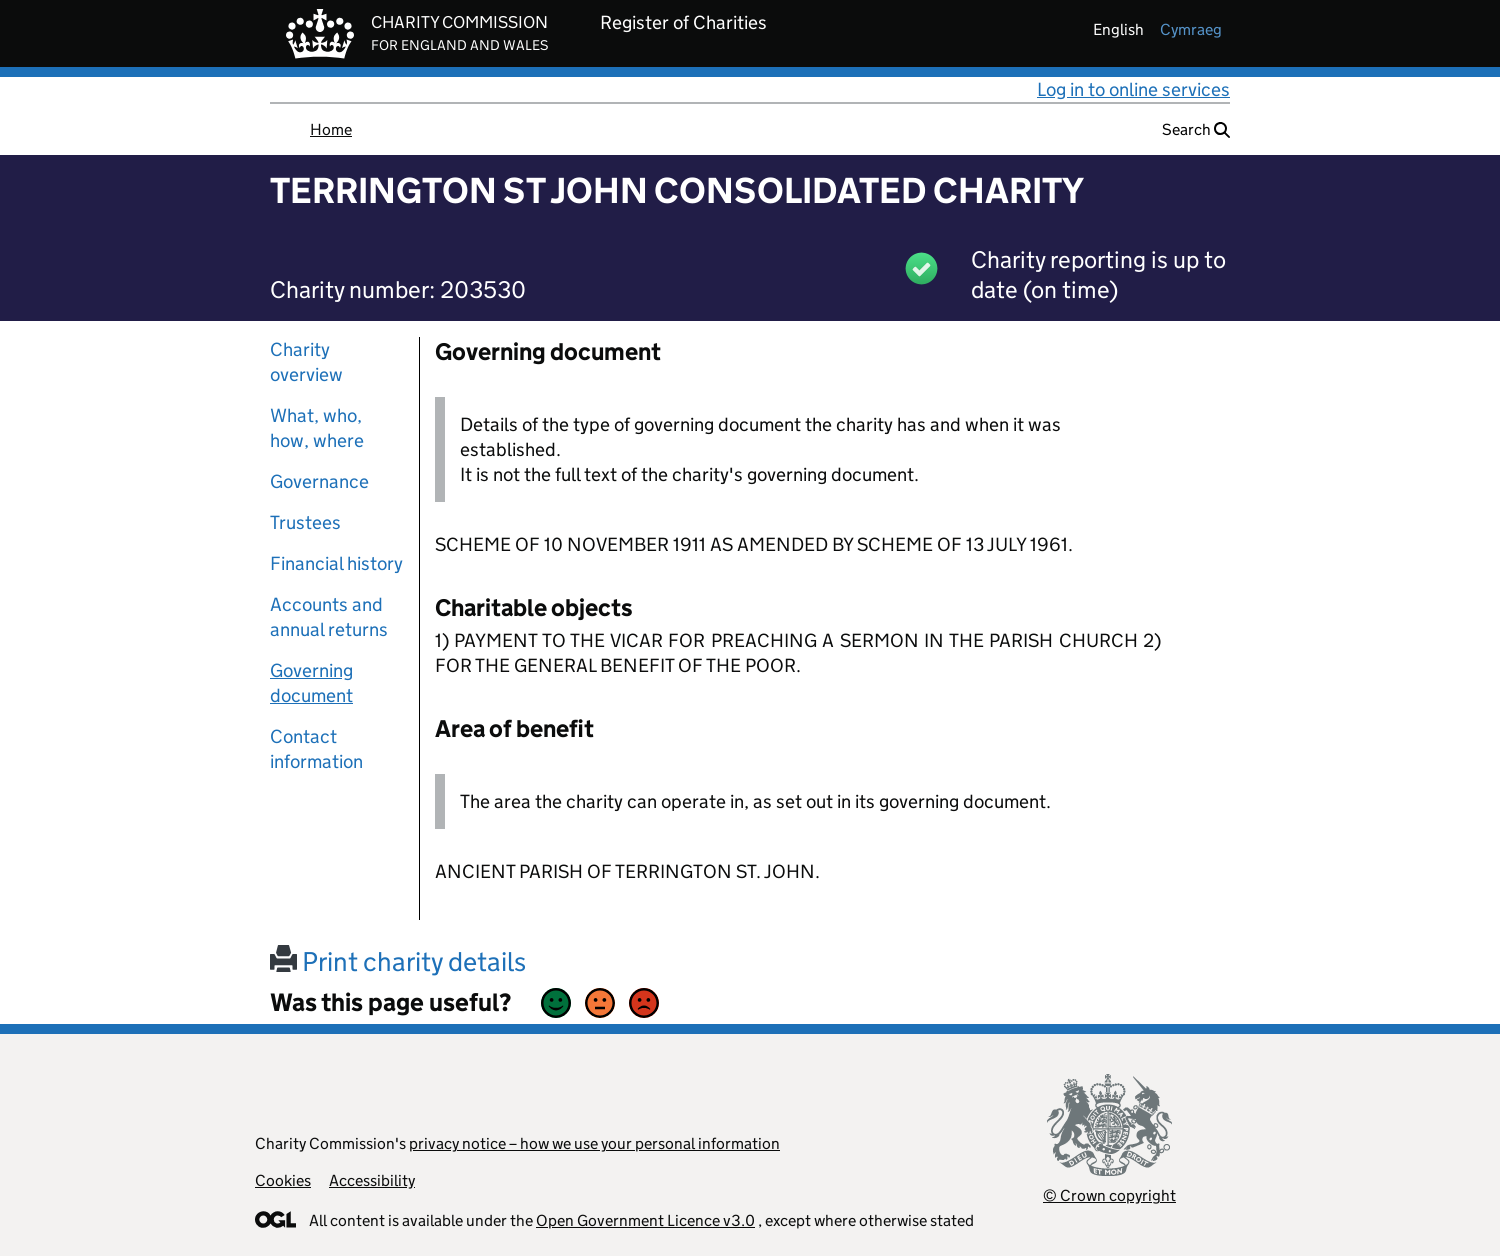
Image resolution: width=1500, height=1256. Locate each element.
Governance (319, 481)
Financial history (336, 563)
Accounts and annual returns (329, 617)
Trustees (305, 522)
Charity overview (306, 362)
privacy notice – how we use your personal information (594, 1143)
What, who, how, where (317, 428)
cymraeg (1191, 29)
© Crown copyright (1109, 1195)
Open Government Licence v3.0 (645, 1220)
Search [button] (1196, 129)
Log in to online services (1133, 89)
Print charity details (398, 961)
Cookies (283, 1180)
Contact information (316, 749)
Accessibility (372, 1180)
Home (331, 129)
